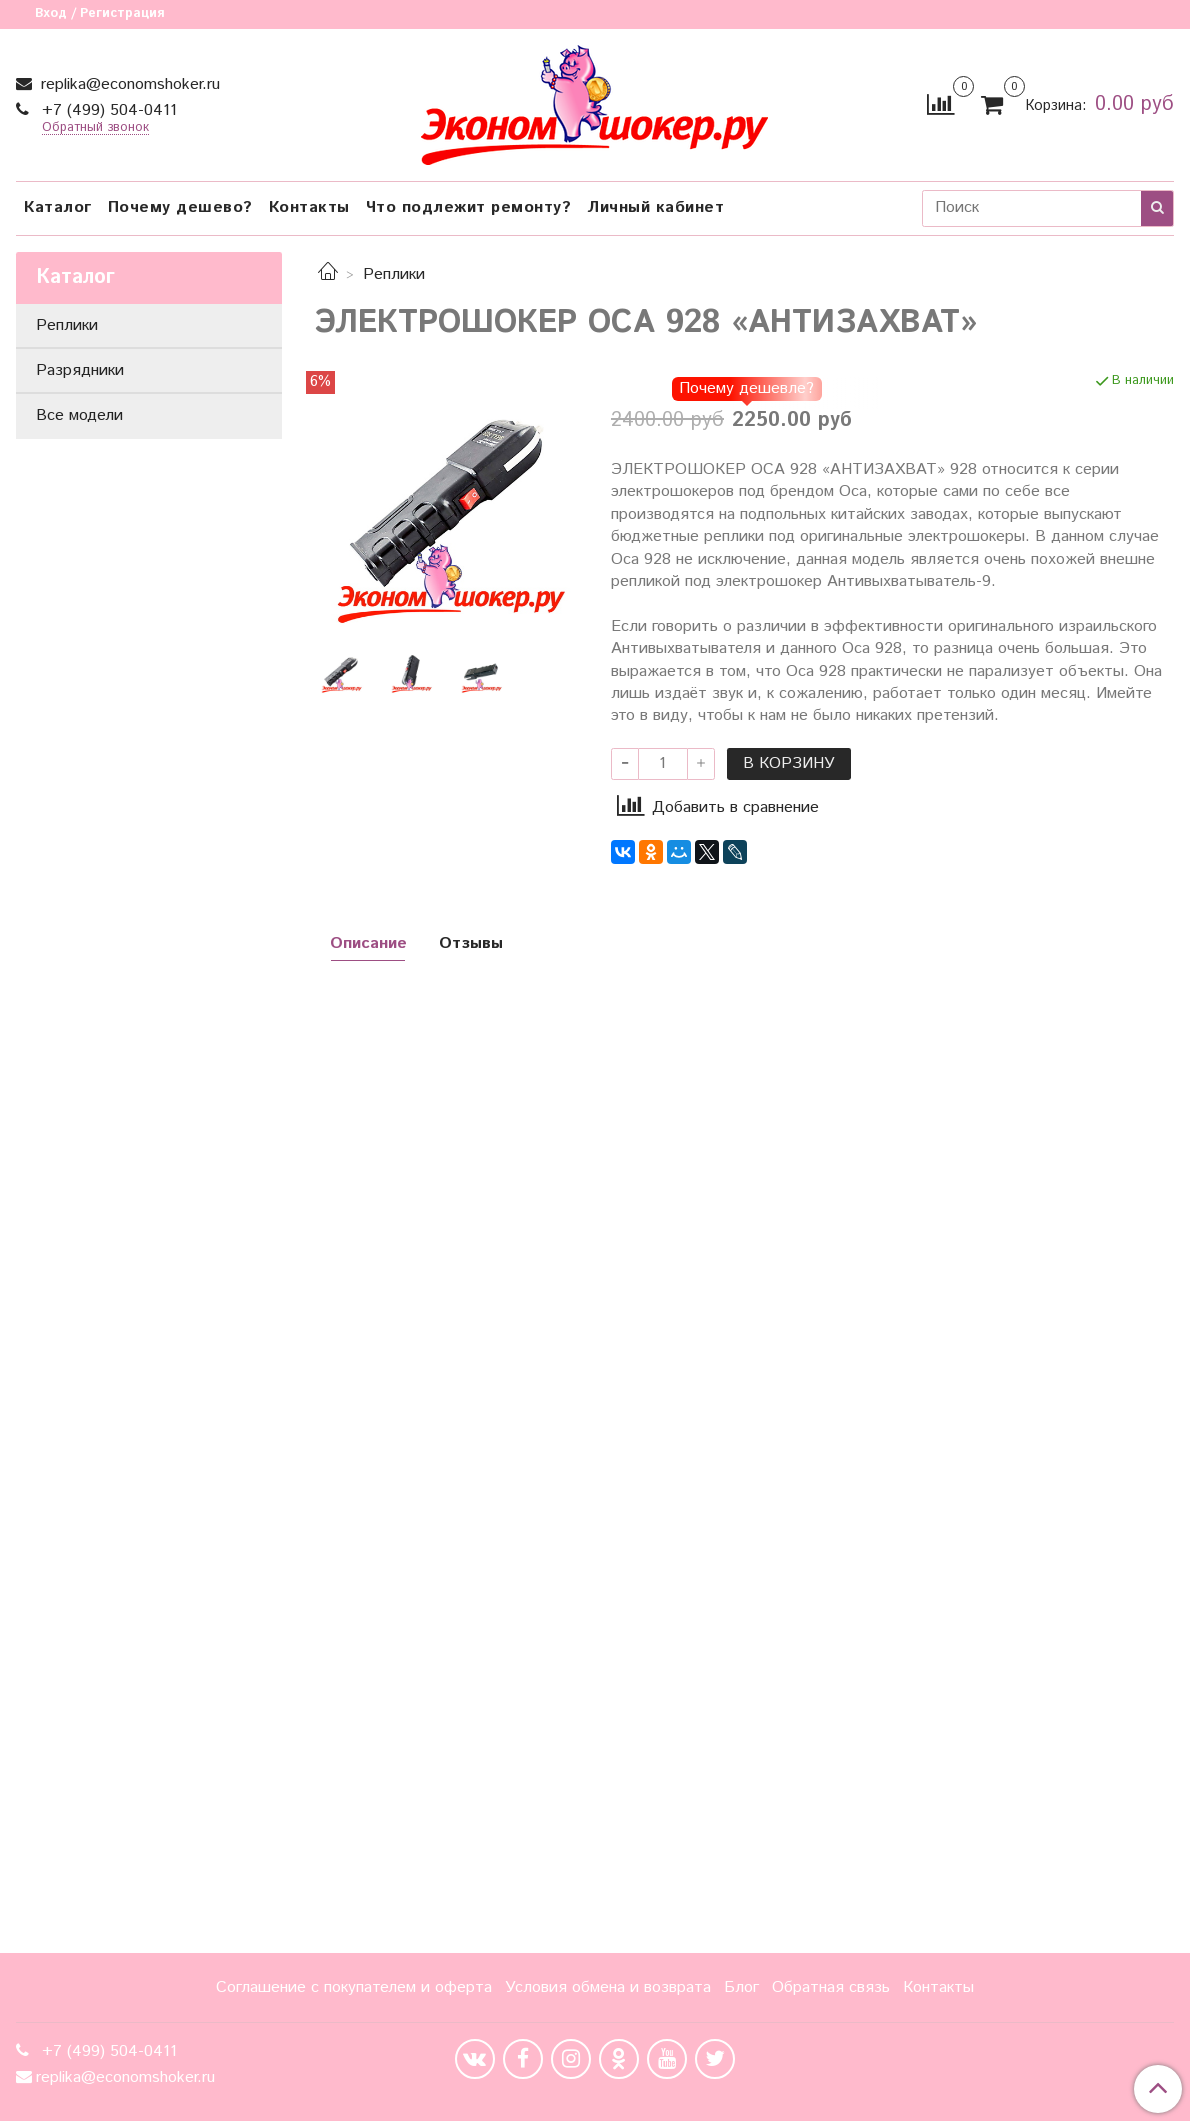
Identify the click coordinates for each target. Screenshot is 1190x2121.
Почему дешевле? (746, 388)
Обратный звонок (95, 128)
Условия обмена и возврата (608, 1987)
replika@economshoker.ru (128, 84)
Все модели (79, 415)
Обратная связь (831, 1987)
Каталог (58, 207)
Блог (741, 1987)
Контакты (309, 207)
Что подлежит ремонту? (469, 207)
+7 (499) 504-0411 (107, 110)
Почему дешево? (180, 207)
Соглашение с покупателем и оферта (354, 1987)
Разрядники (80, 370)
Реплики (394, 274)
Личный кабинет (655, 207)
